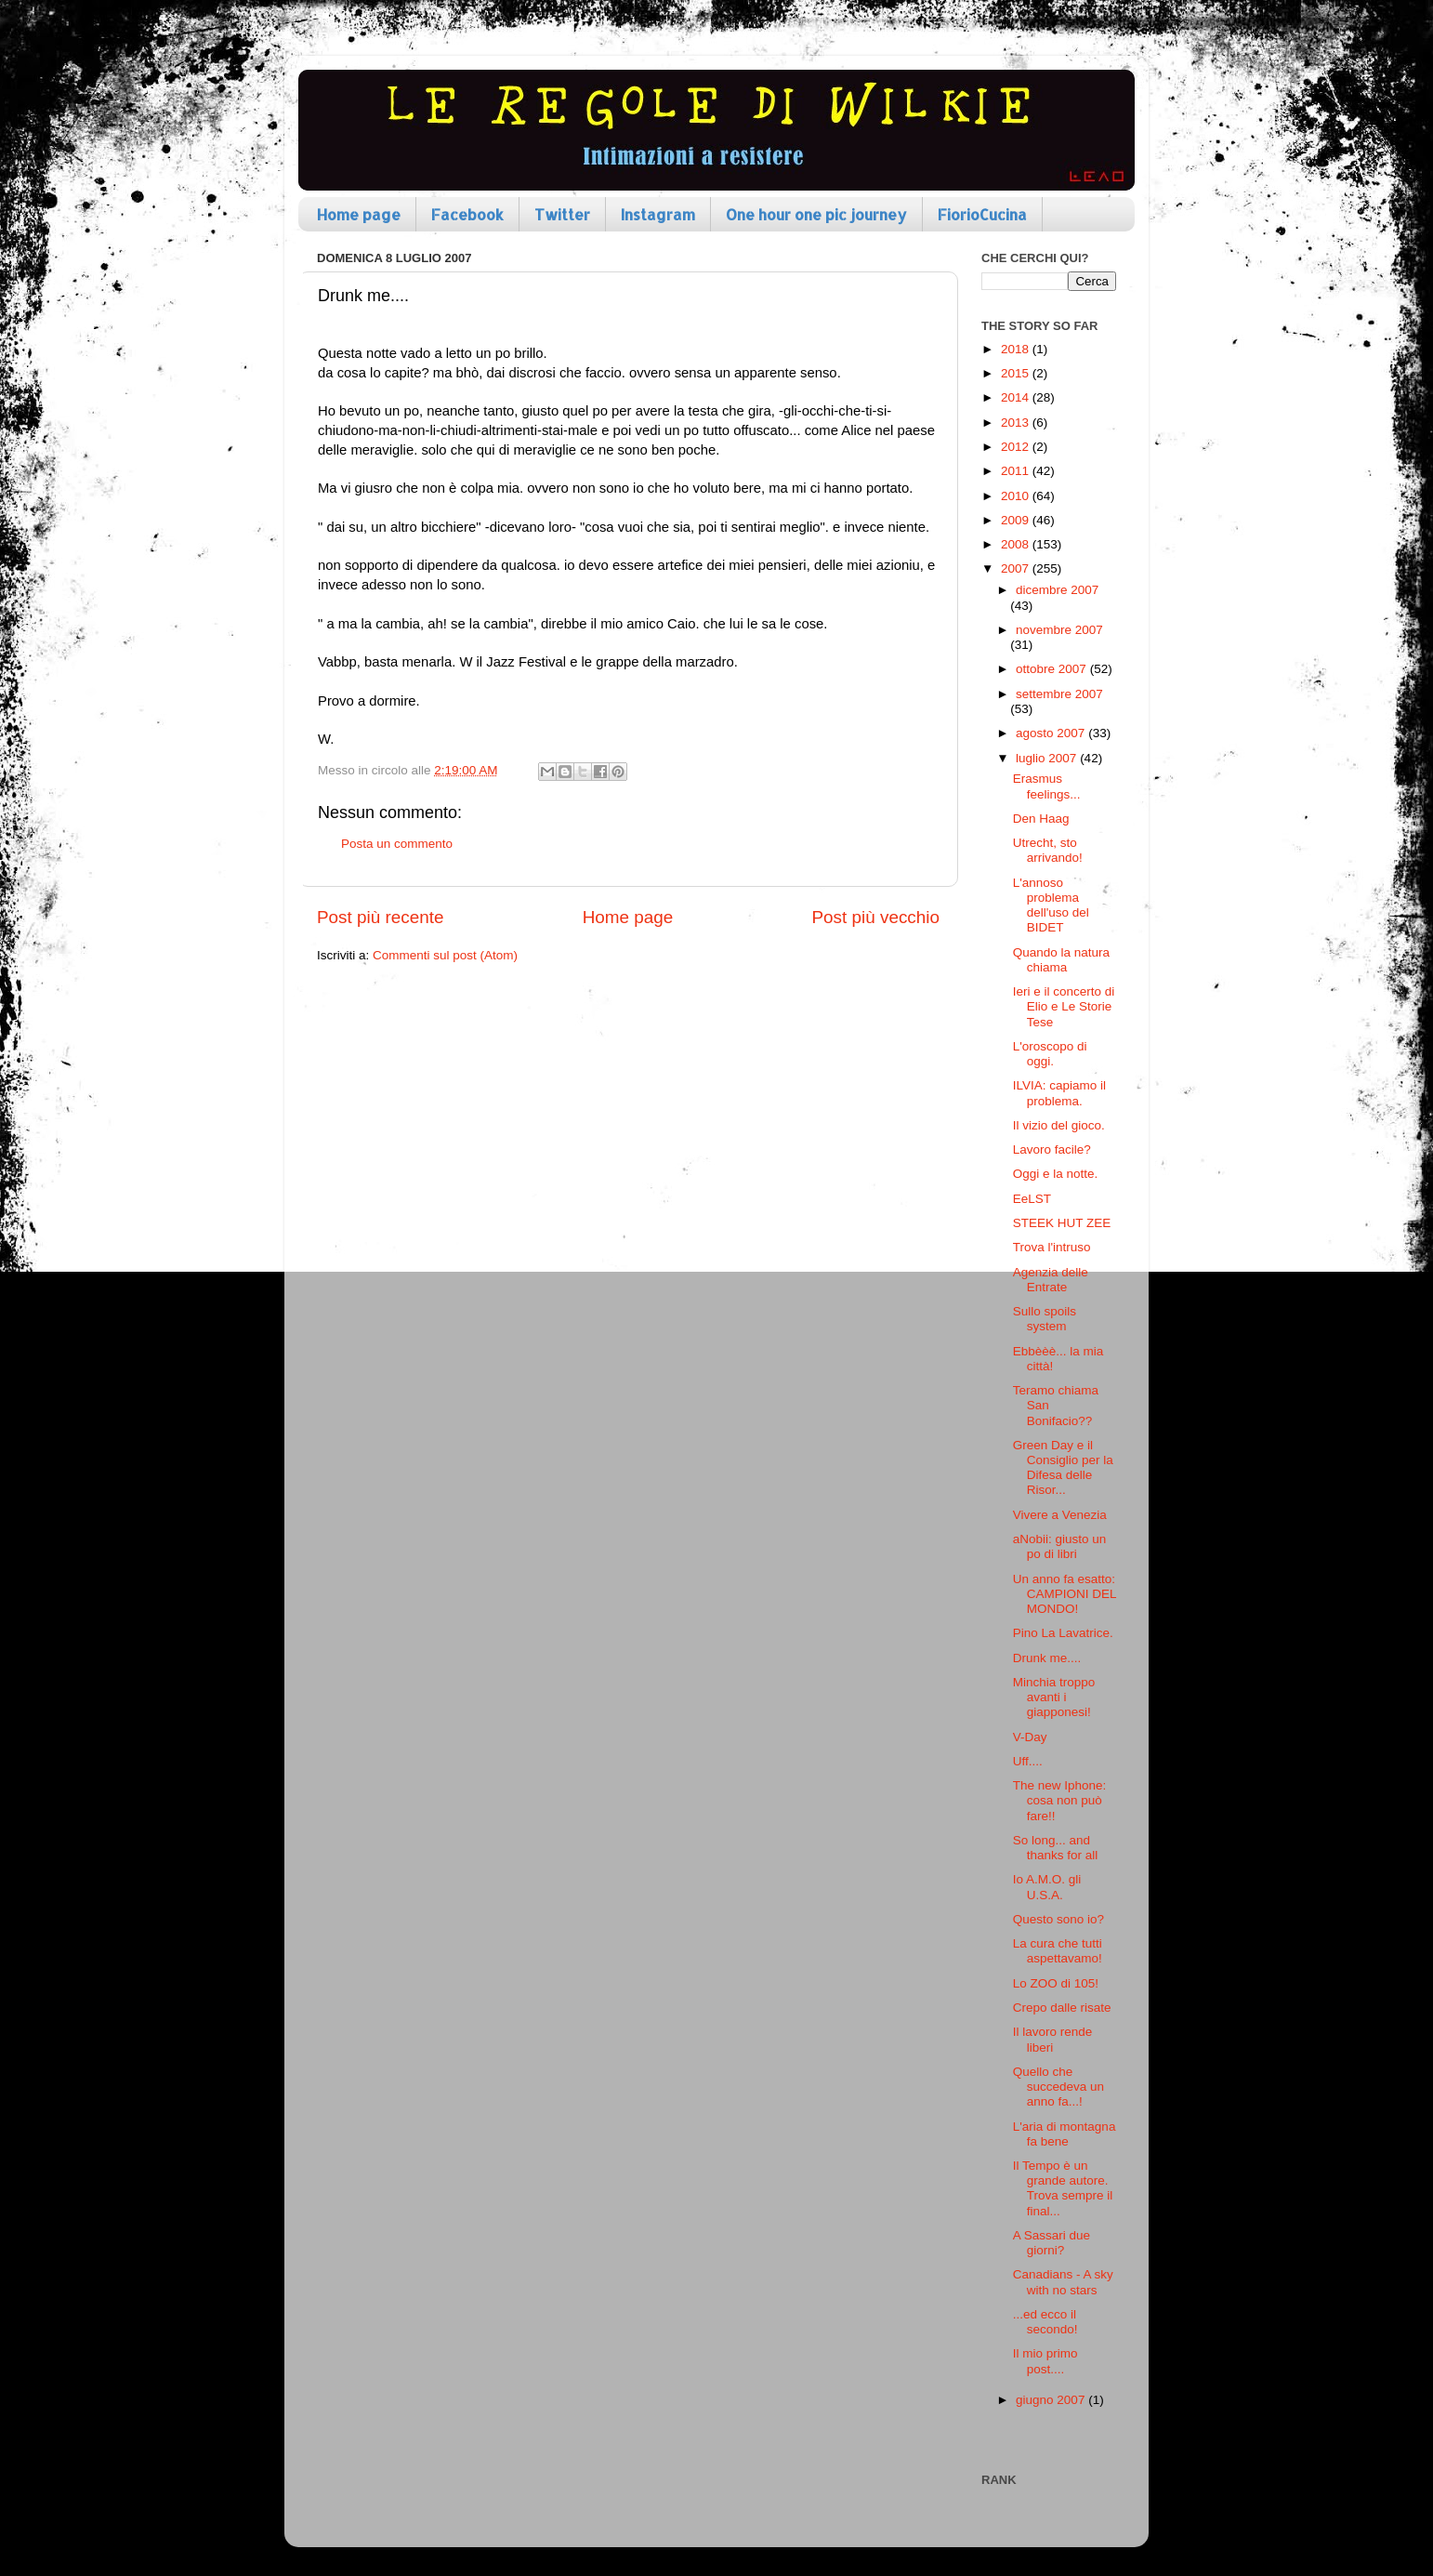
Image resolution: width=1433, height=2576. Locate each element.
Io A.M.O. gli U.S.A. (1047, 1886)
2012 (1016, 447)
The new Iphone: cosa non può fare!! (1060, 1800)
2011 (1016, 471)
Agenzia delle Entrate (1050, 1279)
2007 (1016, 568)
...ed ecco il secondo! (1045, 2321)
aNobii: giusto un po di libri (1060, 1546)
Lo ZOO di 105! (1055, 1983)
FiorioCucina (982, 214)
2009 (1016, 520)
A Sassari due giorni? (1051, 2242)
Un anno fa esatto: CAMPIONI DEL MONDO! (1064, 1594)
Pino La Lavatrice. (1063, 1633)
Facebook (467, 214)
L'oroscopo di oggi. (1050, 1053)
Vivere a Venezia (1060, 1515)
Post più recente (380, 917)
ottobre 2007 (1053, 669)
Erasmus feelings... (1047, 786)
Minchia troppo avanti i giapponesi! (1054, 1697)
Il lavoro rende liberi (1053, 2039)
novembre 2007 (1059, 630)
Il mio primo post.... (1045, 2360)
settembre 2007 (1059, 694)
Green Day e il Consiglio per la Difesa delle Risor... (1063, 1468)
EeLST (1032, 1199)
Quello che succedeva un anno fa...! (1058, 2086)
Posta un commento (397, 844)
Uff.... (1028, 1761)
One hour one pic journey (816, 214)
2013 (1016, 422)
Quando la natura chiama (1061, 959)
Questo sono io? (1058, 1919)
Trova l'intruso (1052, 1247)
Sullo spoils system (1044, 1318)
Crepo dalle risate (1062, 2008)
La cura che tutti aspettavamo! (1057, 1950)
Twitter (562, 214)
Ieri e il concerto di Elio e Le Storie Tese (1064, 1006)
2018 (1016, 349)
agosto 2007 (1052, 733)
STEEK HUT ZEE (1062, 1223)
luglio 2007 (1048, 758)
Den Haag (1041, 819)
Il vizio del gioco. (1059, 1125)
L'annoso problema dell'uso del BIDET (1051, 905)
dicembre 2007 (1057, 590)
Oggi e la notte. (1055, 1174)
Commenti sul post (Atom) (445, 955)
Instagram (658, 214)
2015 (1016, 373)
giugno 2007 (1052, 2400)
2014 (1016, 397)
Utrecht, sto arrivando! (1048, 850)
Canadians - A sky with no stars (1063, 2281)
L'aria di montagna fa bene (1064, 2134)
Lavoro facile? (1052, 1149)
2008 (1016, 544)
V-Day (1030, 1737)
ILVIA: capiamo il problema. (1059, 1092)
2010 (1016, 496)
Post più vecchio (875, 917)
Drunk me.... (1047, 1658)
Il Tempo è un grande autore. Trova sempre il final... (1063, 2188)
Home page (359, 214)
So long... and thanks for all (1055, 1847)
